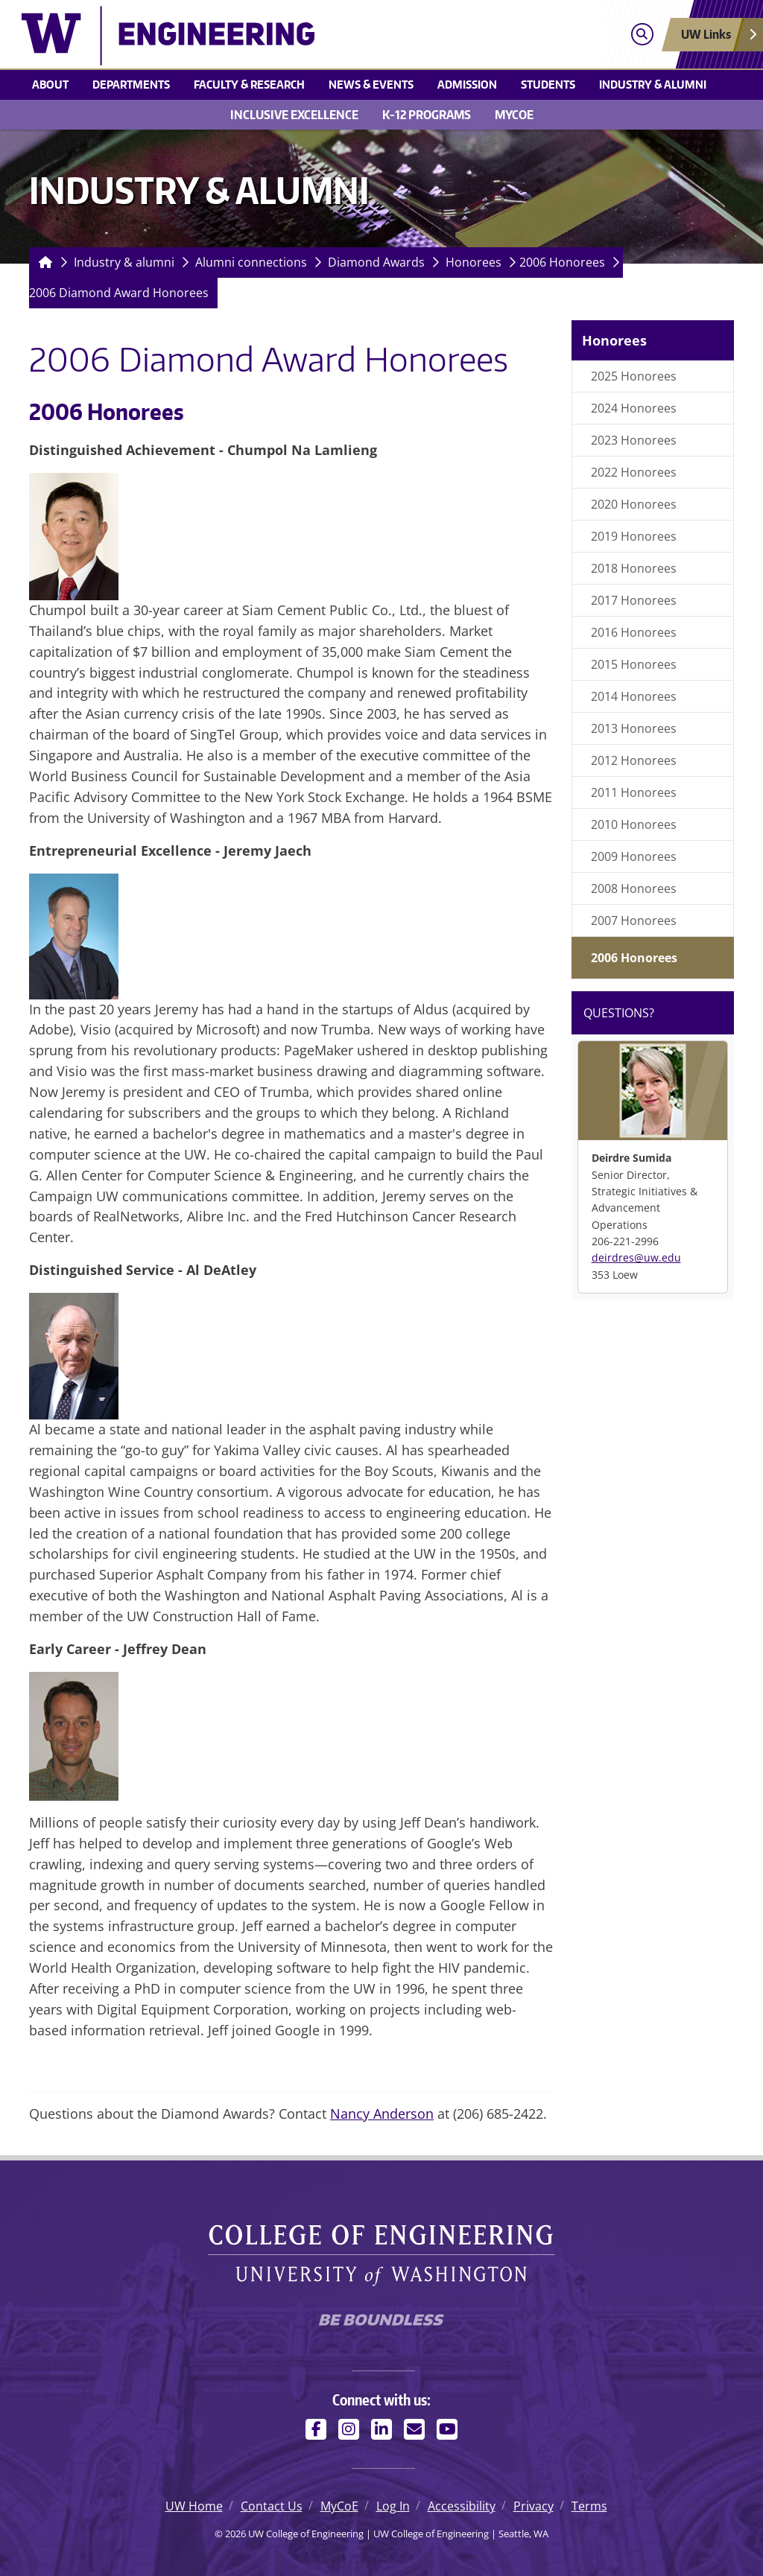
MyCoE (514, 114)
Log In (393, 2506)
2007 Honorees (634, 920)
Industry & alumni (652, 84)
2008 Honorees (634, 888)
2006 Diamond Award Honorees (119, 292)
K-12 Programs (426, 114)
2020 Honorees (634, 504)
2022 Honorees (634, 472)
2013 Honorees (634, 728)
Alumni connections (251, 262)
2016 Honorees (634, 632)
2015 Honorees (634, 664)
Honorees (473, 262)
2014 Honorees (634, 696)
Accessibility (462, 2506)
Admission (467, 84)
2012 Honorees (634, 760)
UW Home (194, 2506)
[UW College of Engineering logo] (291, 36)
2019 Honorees (634, 536)
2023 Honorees (634, 440)
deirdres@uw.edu (636, 1257)
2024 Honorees (634, 408)
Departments (131, 84)
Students (548, 84)
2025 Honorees (634, 376)
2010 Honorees (634, 824)
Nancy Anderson (382, 2113)
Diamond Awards (376, 262)
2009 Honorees (634, 856)
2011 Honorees (634, 792)
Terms (589, 2506)
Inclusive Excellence (294, 114)
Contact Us (272, 2506)
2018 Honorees (634, 568)
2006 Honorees (562, 262)
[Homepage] (42, 262)
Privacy (533, 2506)
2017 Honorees (634, 600)
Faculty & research (249, 84)
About (50, 84)
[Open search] (642, 34)
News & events (371, 84)
